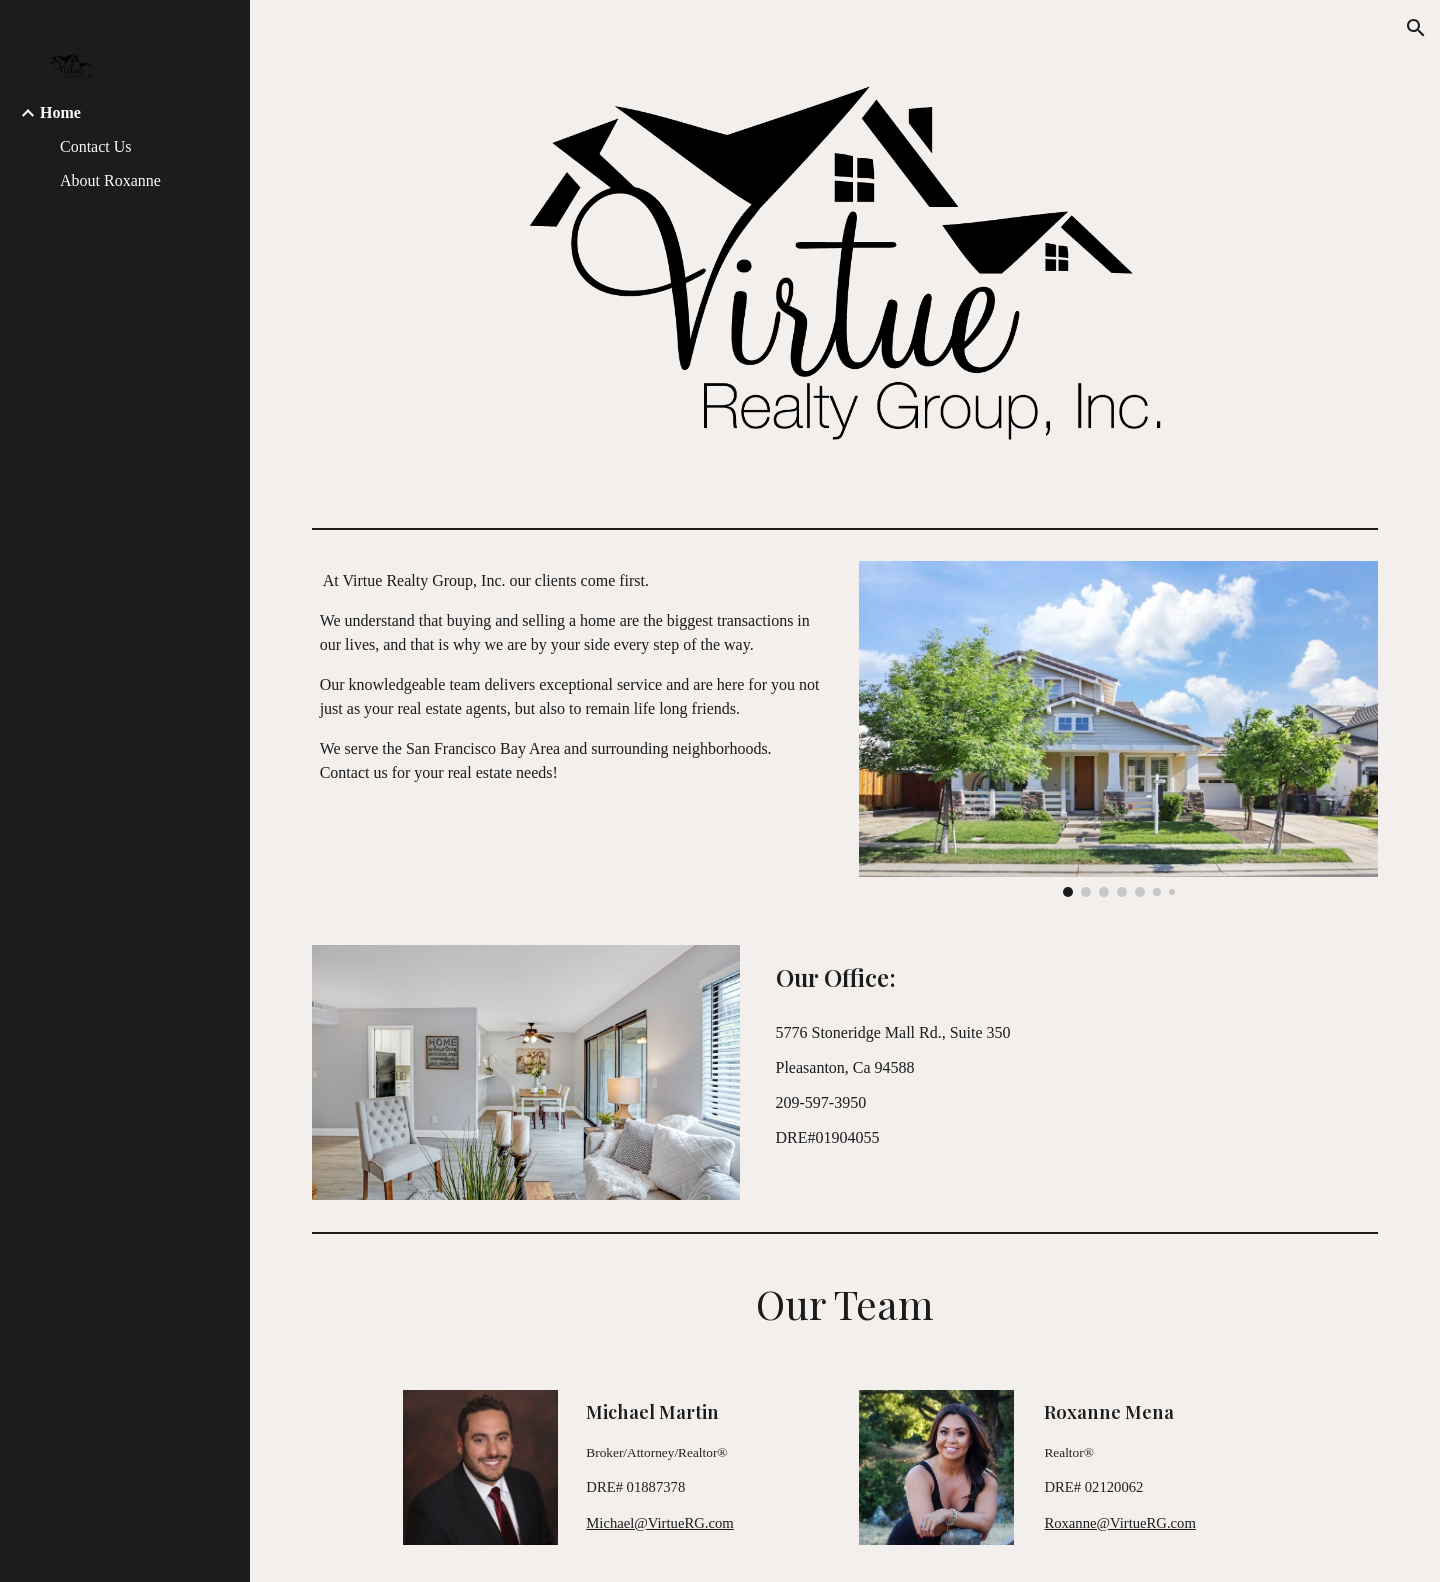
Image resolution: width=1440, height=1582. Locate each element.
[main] (572, 677)
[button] (1416, 28)
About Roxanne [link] (110, 180)
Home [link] (60, 112)
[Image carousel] (1119, 729)
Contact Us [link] (96, 146)
